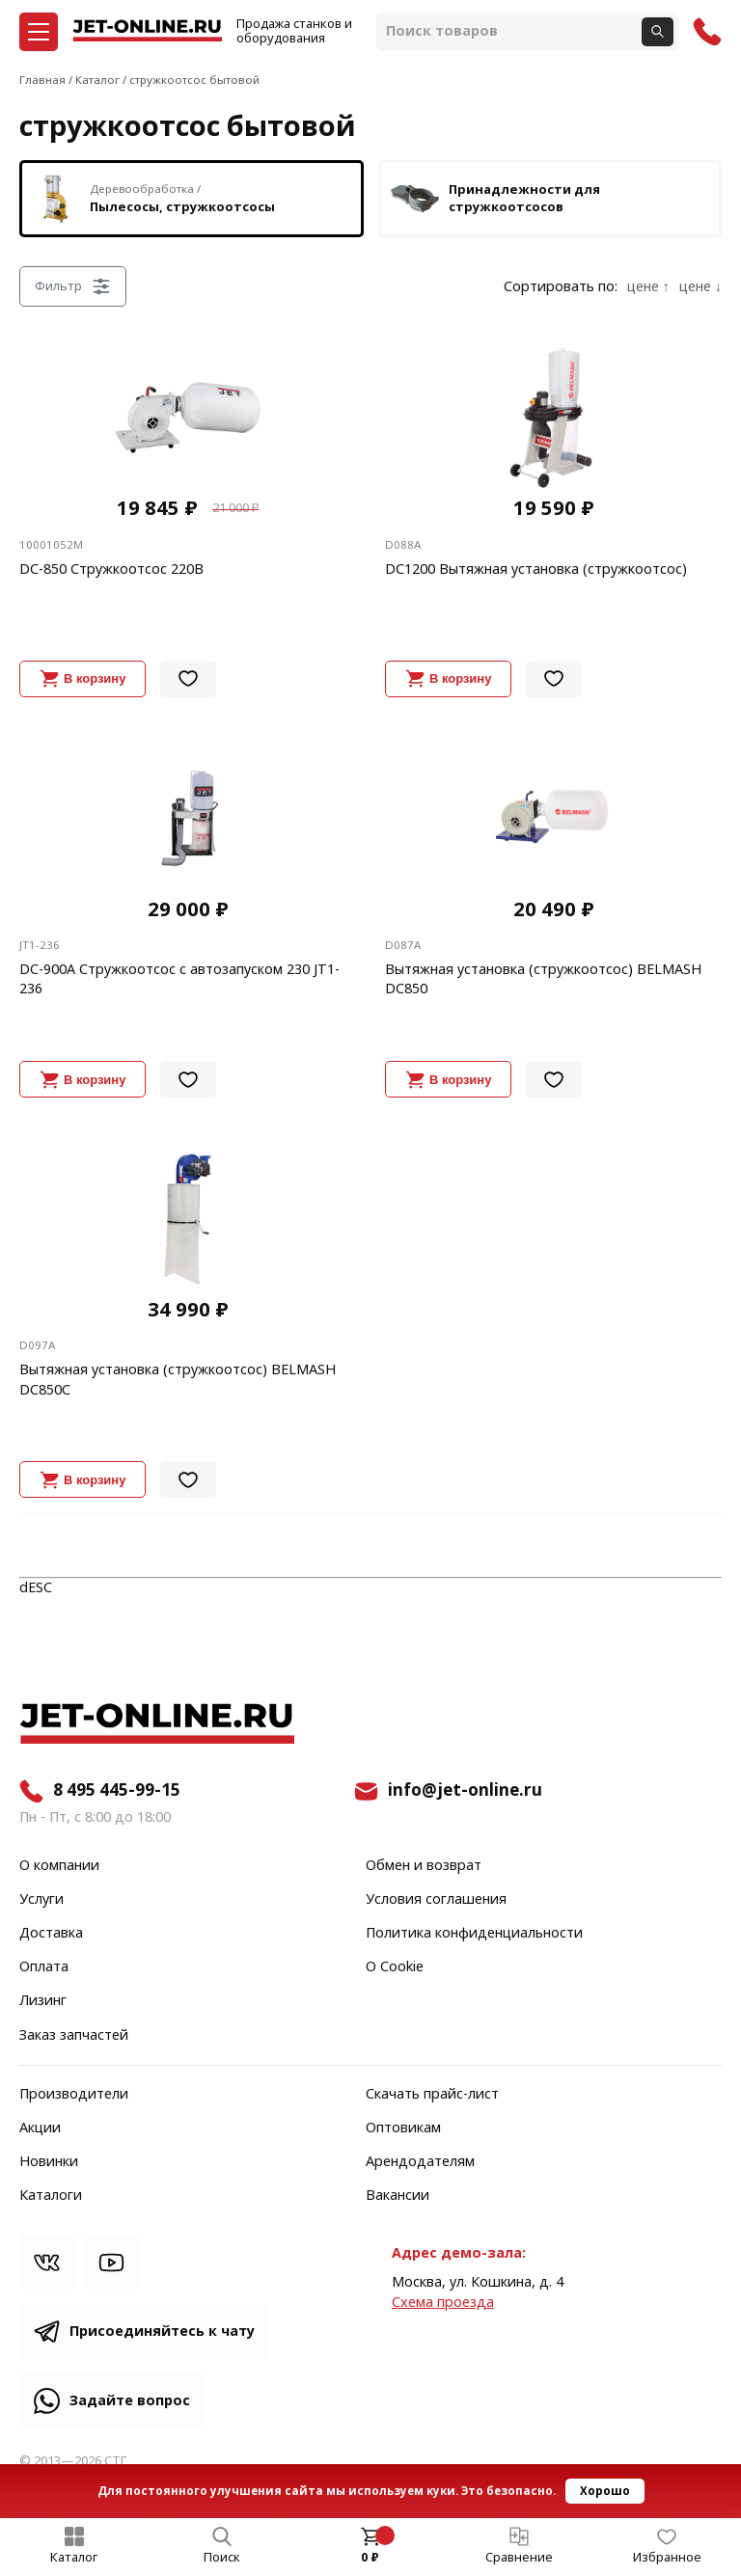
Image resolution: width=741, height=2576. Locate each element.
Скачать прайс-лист (432, 2094)
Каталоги (50, 2196)
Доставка (51, 1933)
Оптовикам (403, 2128)
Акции (40, 2128)
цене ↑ (648, 287)
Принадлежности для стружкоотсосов (495, 199)
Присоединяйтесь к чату (162, 2331)
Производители (73, 2094)
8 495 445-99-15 (116, 1791)
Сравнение (519, 2557)
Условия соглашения (436, 1900)
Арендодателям (420, 2162)
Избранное (667, 2557)
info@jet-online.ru (465, 1791)
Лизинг (43, 2001)
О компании (59, 1866)
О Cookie (395, 1967)
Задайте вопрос (129, 2401)
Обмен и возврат (423, 1866)
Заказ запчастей (73, 2036)
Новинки (48, 2162)
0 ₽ (370, 2557)
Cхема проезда (443, 2302)
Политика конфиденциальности (474, 1933)
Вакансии (397, 2196)
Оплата (44, 1967)
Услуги (41, 1900)
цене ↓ (700, 287)
